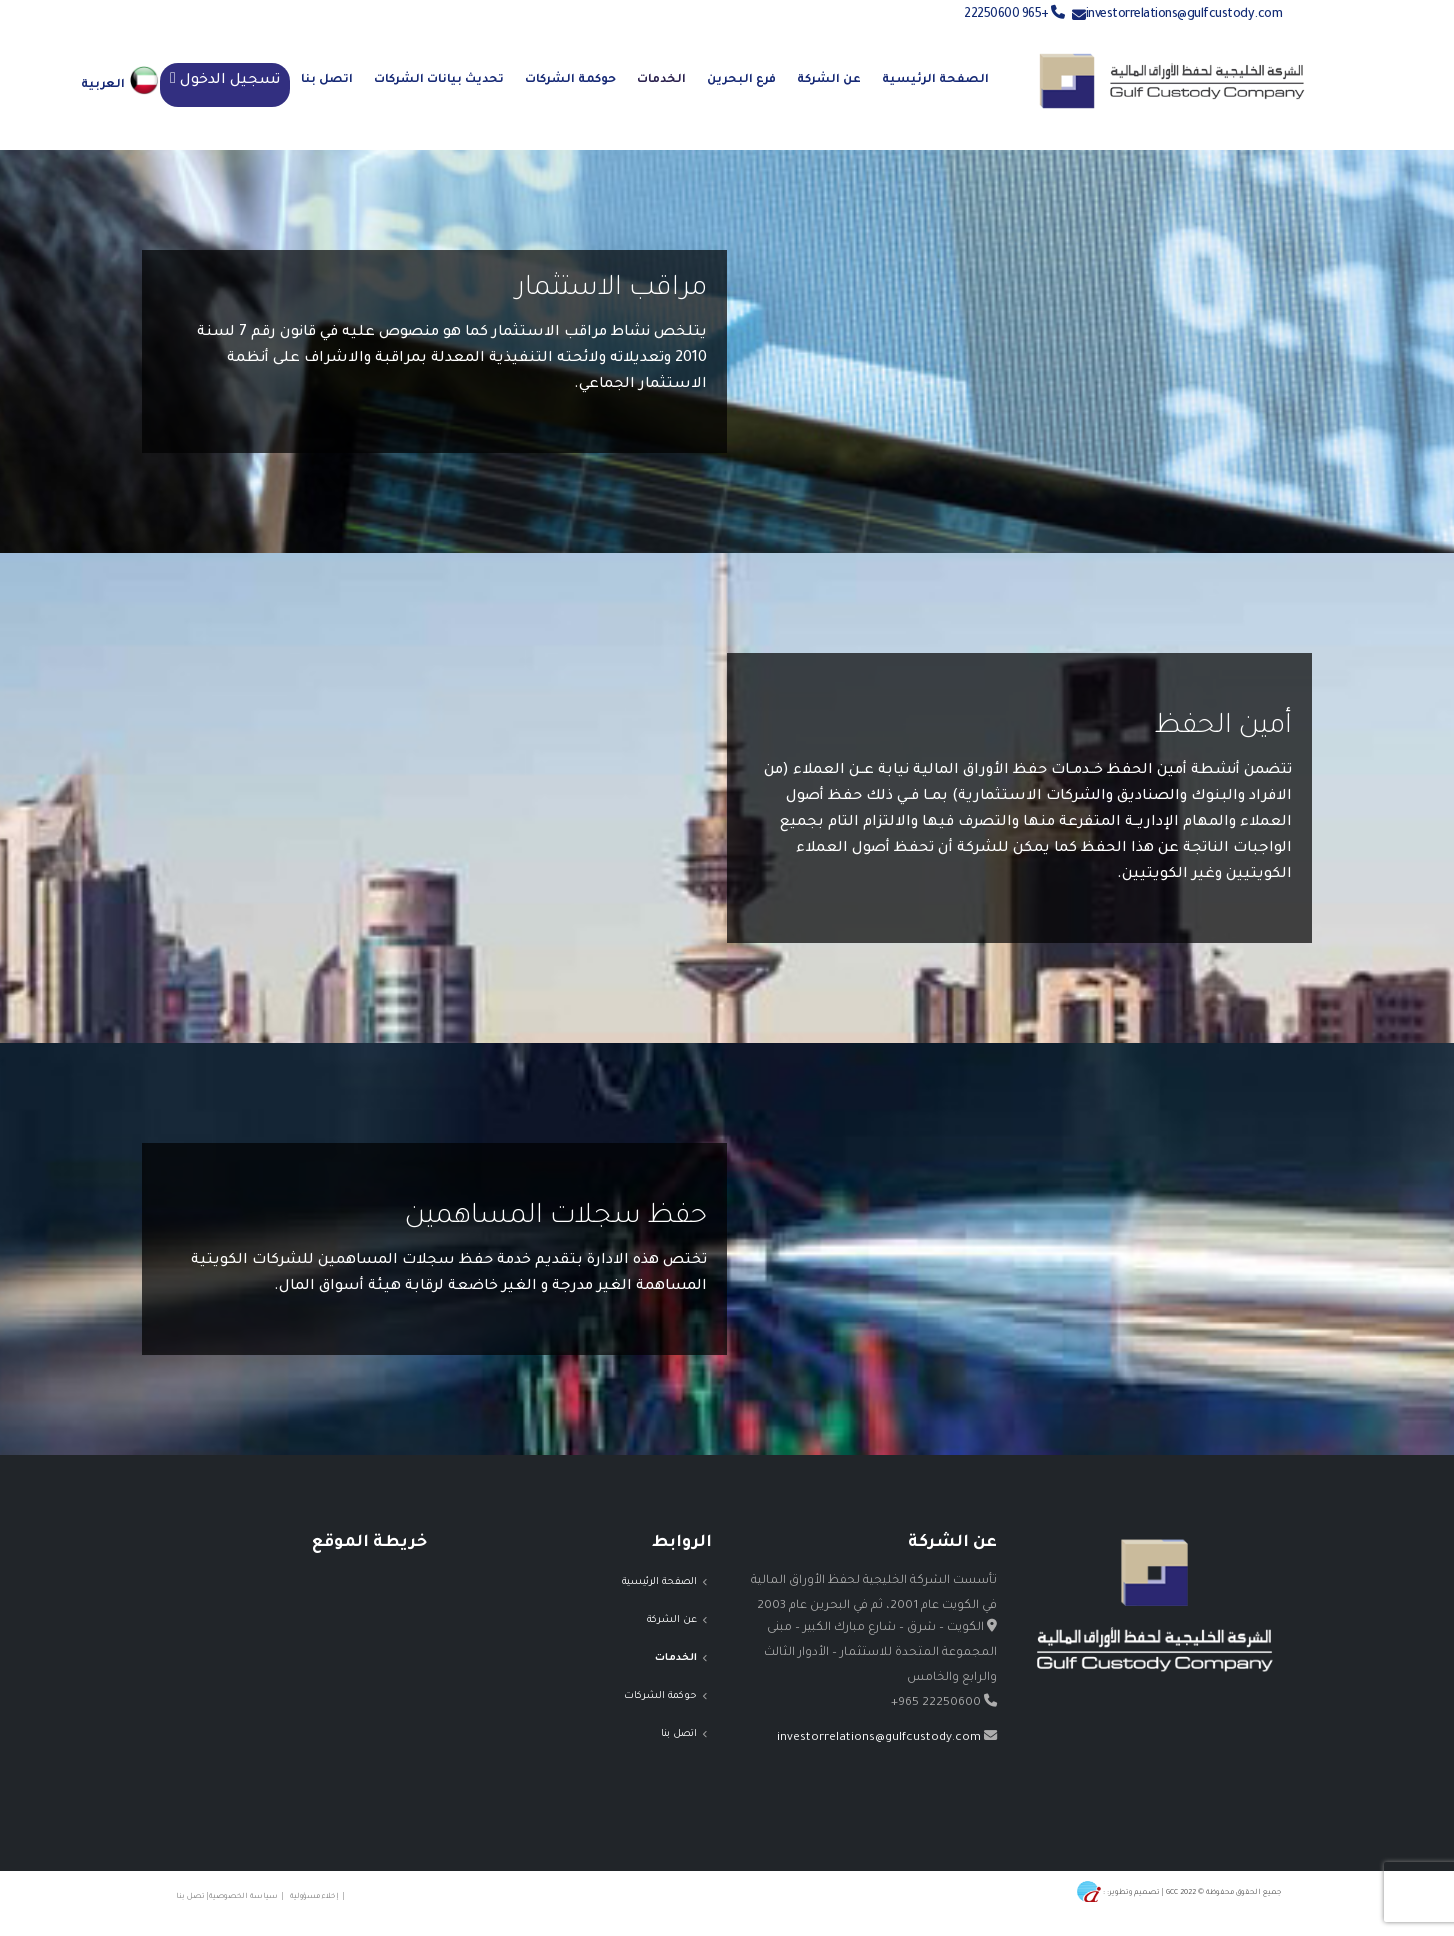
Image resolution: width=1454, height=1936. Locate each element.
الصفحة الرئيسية (935, 80)
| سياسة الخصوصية (249, 1897)
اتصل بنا (327, 80)
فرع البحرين (741, 80)
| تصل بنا (190, 1897)
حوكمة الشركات (570, 80)
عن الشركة (829, 80)
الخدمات (661, 80)
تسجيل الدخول (230, 81)
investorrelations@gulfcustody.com (1184, 15)
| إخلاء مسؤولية (319, 1897)
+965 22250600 (1014, 15)
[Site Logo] (1172, 81)
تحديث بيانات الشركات (439, 80)
